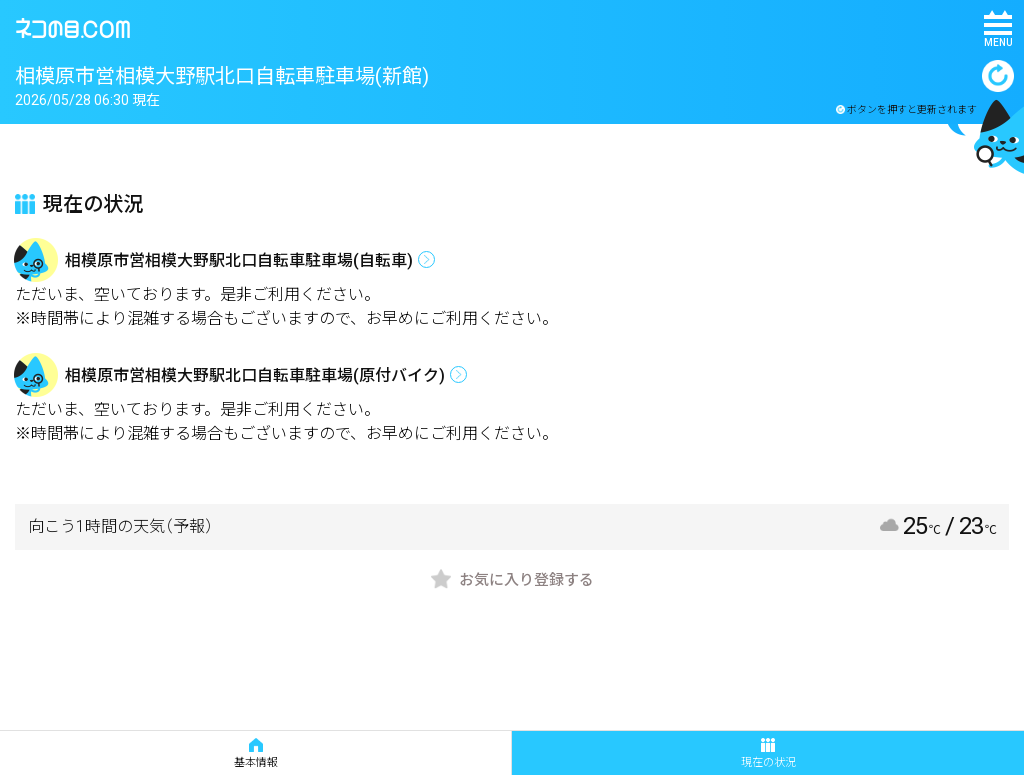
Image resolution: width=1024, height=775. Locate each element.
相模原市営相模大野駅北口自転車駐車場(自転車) (239, 260)
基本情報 (256, 753)
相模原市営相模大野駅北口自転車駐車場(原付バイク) (255, 375)
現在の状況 (768, 753)
